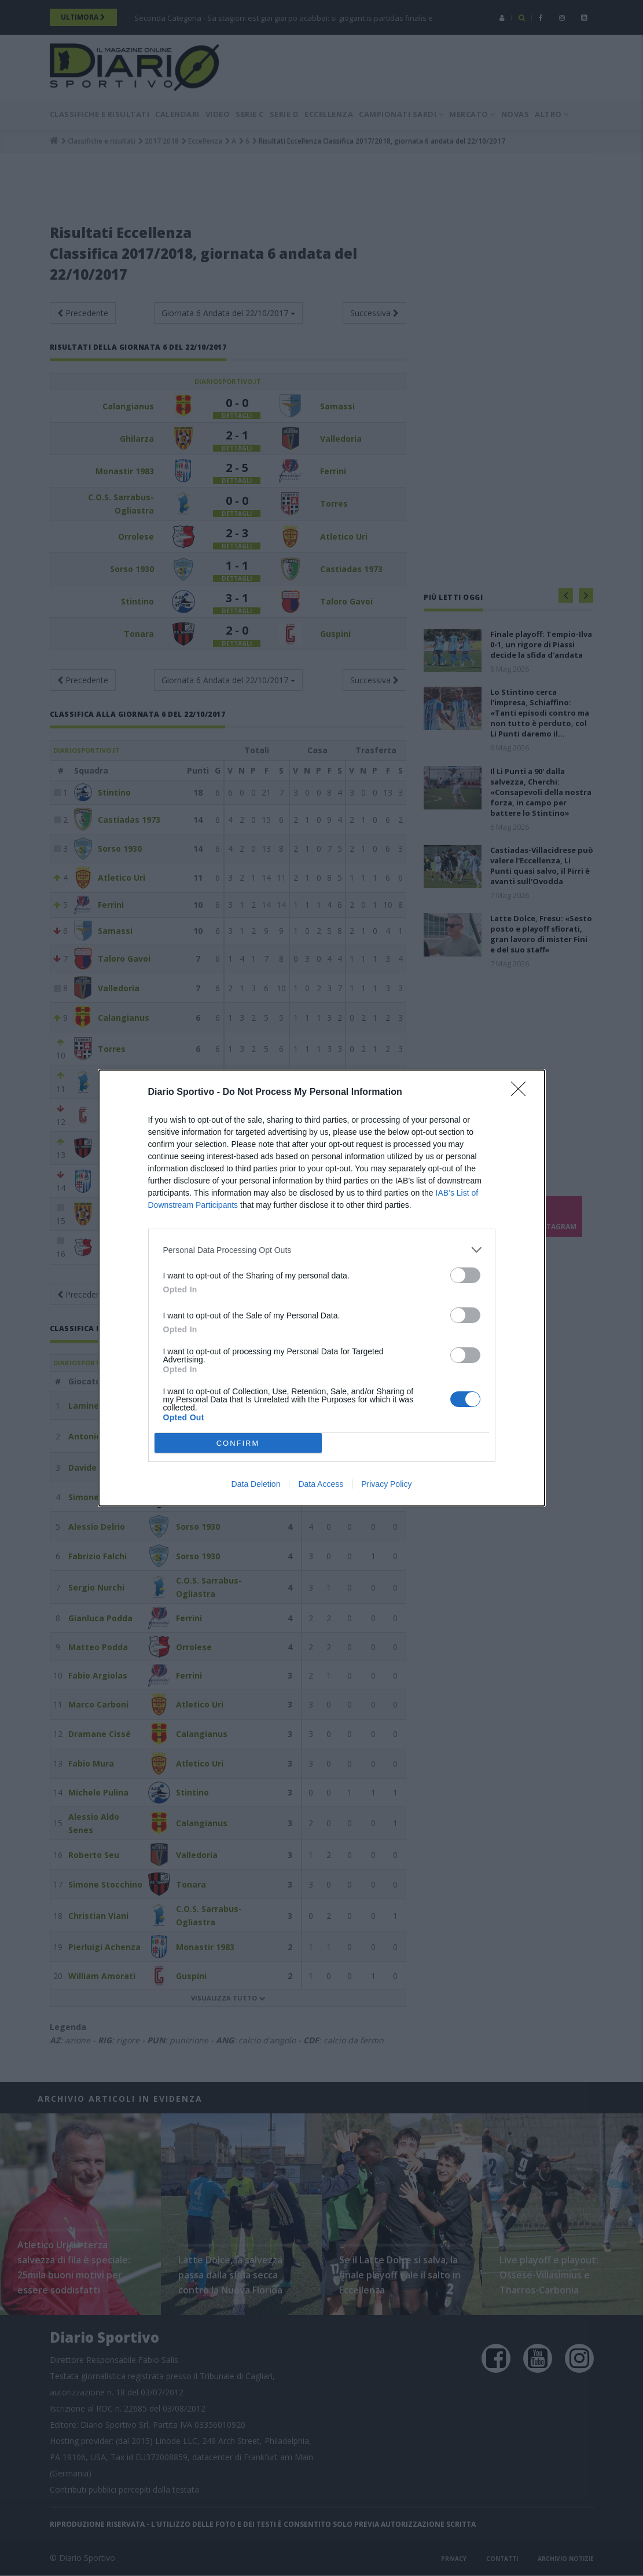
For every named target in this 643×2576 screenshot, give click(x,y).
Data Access (320, 1484)
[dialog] (322, 1288)
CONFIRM (238, 1443)
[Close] (522, 1093)
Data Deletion (256, 1484)
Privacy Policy (386, 1484)
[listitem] (321, 1250)
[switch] (465, 1275)
